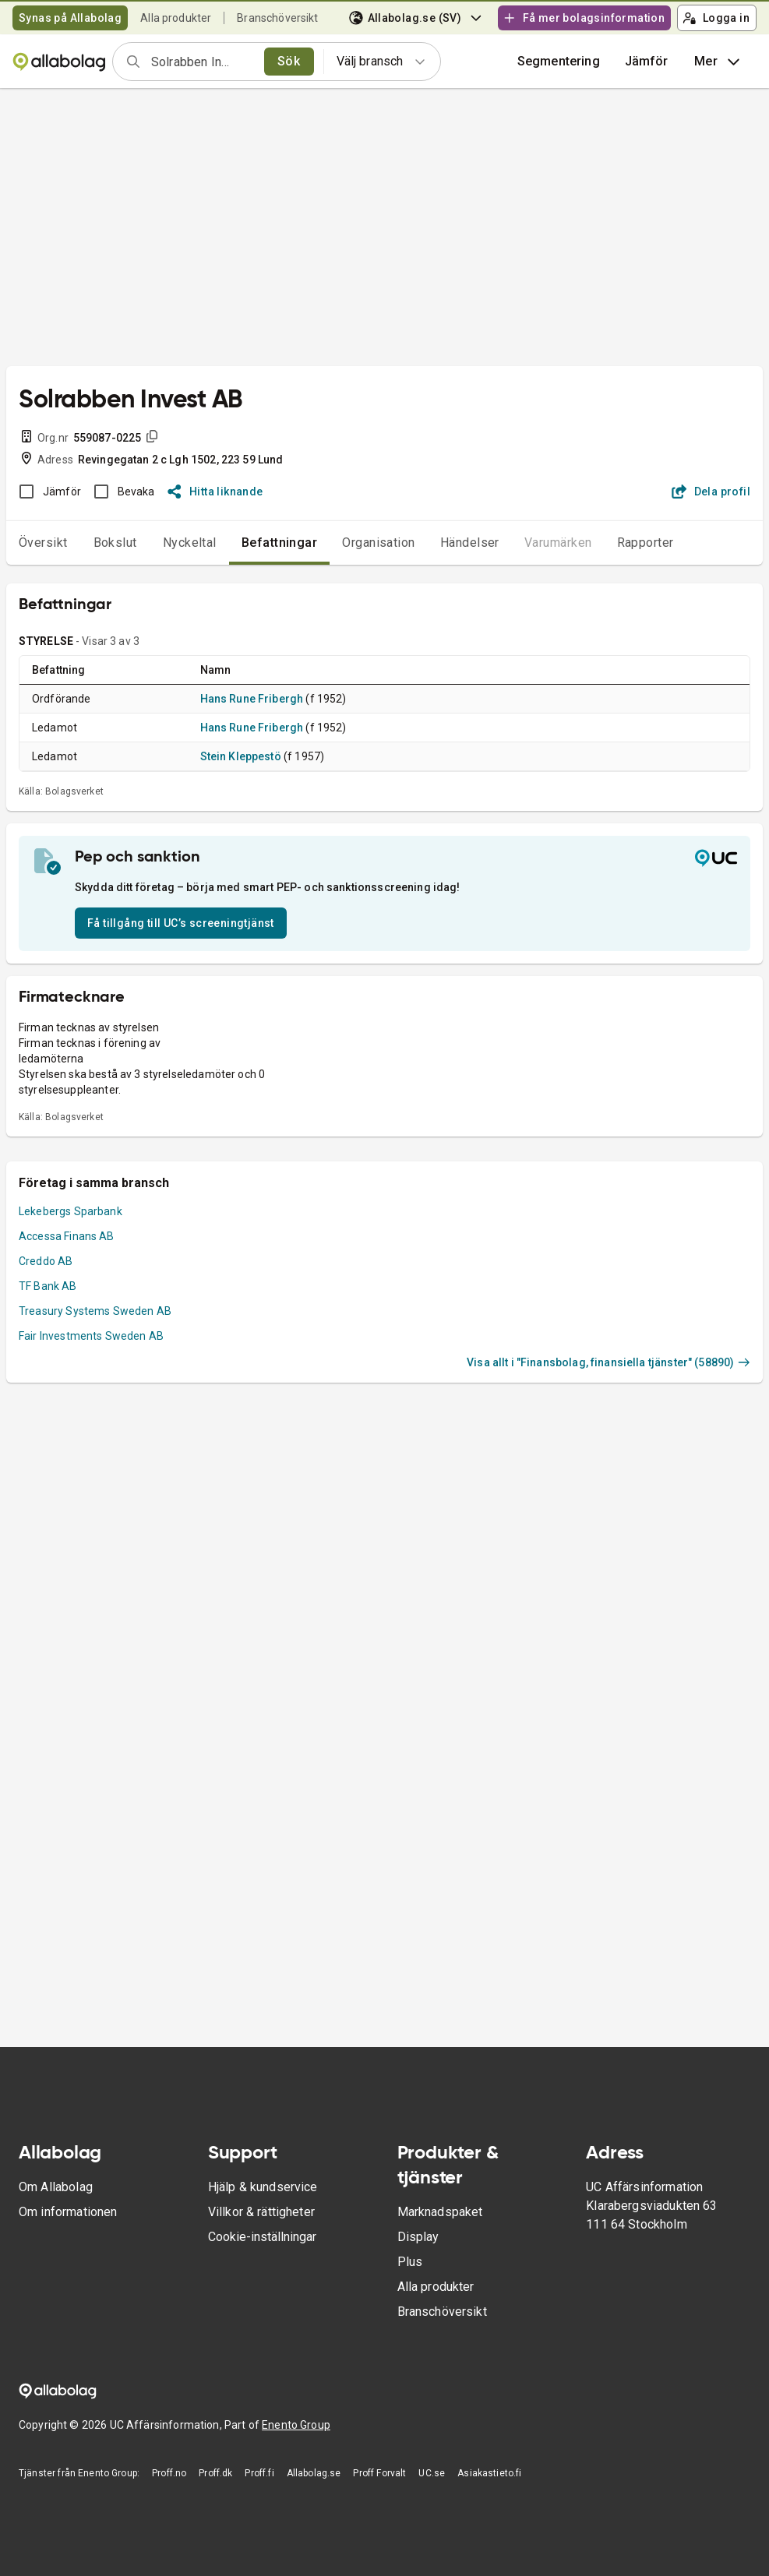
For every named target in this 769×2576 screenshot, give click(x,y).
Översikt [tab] (43, 542)
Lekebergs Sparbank (70, 1211)
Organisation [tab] (378, 542)
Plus (410, 2261)
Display (418, 2236)
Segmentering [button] (558, 61)
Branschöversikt (277, 18)
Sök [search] (288, 61)
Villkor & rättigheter (261, 2211)
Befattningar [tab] (280, 542)
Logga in (716, 18)
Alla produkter (175, 18)
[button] (646, 61)
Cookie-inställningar (262, 2236)
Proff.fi (259, 2473)
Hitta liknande (215, 492)
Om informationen (68, 2211)
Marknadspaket (440, 2211)
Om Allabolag (56, 2187)
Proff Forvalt (379, 2473)
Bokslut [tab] (115, 542)
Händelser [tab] (469, 542)
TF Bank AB (48, 1286)
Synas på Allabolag (70, 18)
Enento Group (296, 2425)
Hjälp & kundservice (263, 2187)
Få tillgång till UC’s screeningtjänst (180, 923)
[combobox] (202, 61)
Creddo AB (45, 1261)
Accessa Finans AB (67, 1236)
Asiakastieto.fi (489, 2473)
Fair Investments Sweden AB (91, 1336)
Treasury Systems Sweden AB (95, 1311)
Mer (718, 61)
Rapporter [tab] (645, 542)
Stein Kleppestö (240, 756)
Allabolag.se (314, 2473)
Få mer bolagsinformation (584, 18)
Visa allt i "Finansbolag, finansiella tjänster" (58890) (608, 1362)
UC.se (431, 2473)
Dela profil (711, 492)
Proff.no (169, 2473)
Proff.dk (215, 2473)
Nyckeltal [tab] (190, 542)
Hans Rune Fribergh (252, 698)
